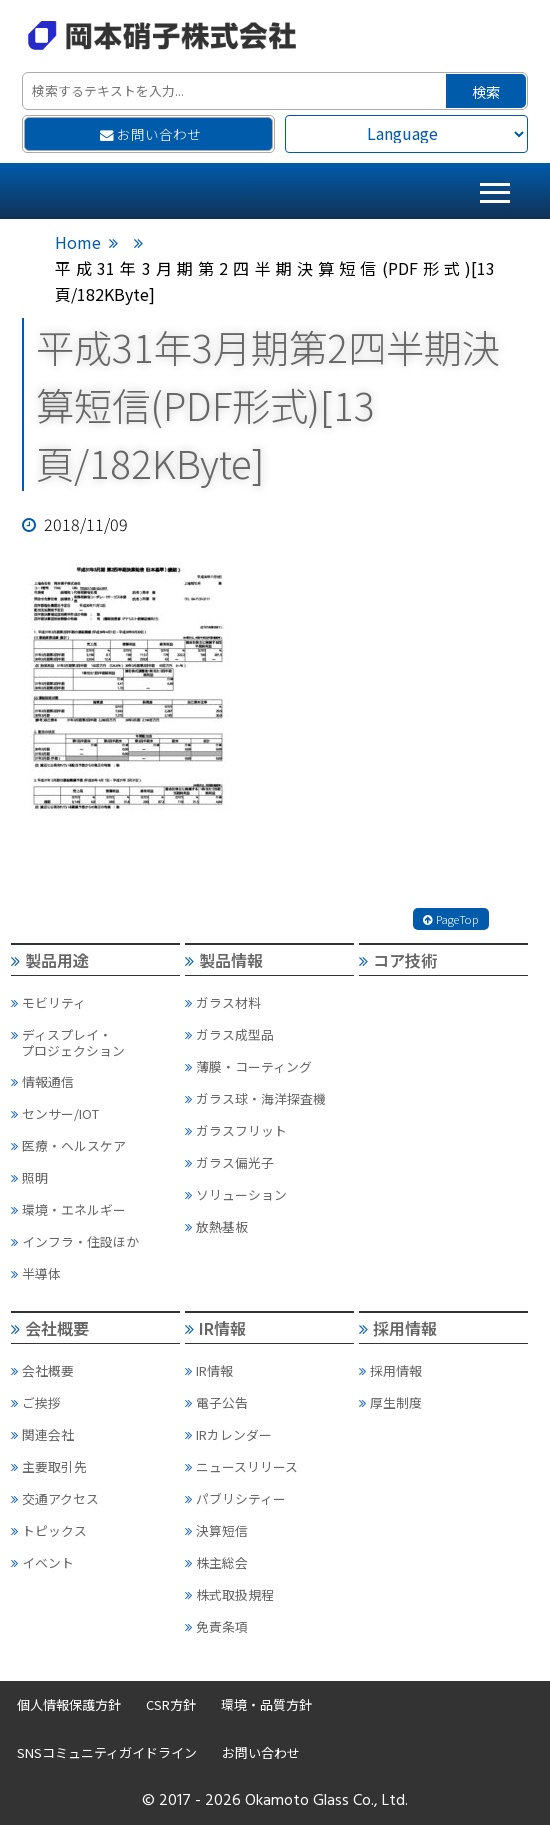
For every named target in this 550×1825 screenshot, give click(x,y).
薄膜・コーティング (248, 1066)
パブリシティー (235, 1498)
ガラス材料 (223, 1002)
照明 (29, 1177)
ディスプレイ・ (94, 1042)
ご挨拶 (36, 1402)
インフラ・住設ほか (75, 1241)
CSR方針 (171, 1704)
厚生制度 (390, 1402)
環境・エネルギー (68, 1209)
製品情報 (224, 960)
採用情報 (398, 1328)
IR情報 (215, 1328)
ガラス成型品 (229, 1034)
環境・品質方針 (266, 1704)
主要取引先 (49, 1466)
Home (78, 242)
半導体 (36, 1273)
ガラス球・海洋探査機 (255, 1098)
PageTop (451, 919)
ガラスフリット (236, 1130)
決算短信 (216, 1530)
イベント (42, 1562)
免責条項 (216, 1626)
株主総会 (216, 1562)
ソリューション (236, 1194)
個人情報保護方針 (69, 1704)
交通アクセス (55, 1498)
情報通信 (42, 1081)
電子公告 (216, 1402)
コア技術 (398, 960)
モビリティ (48, 1002)
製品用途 (50, 960)
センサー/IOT (55, 1113)
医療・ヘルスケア (68, 1145)
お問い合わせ (150, 134)
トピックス (49, 1530)
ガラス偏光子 (229, 1162)
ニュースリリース (241, 1466)
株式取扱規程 (229, 1594)
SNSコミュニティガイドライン (107, 1752)
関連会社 (42, 1434)
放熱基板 (216, 1226)
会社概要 (50, 1328)
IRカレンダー (228, 1434)
